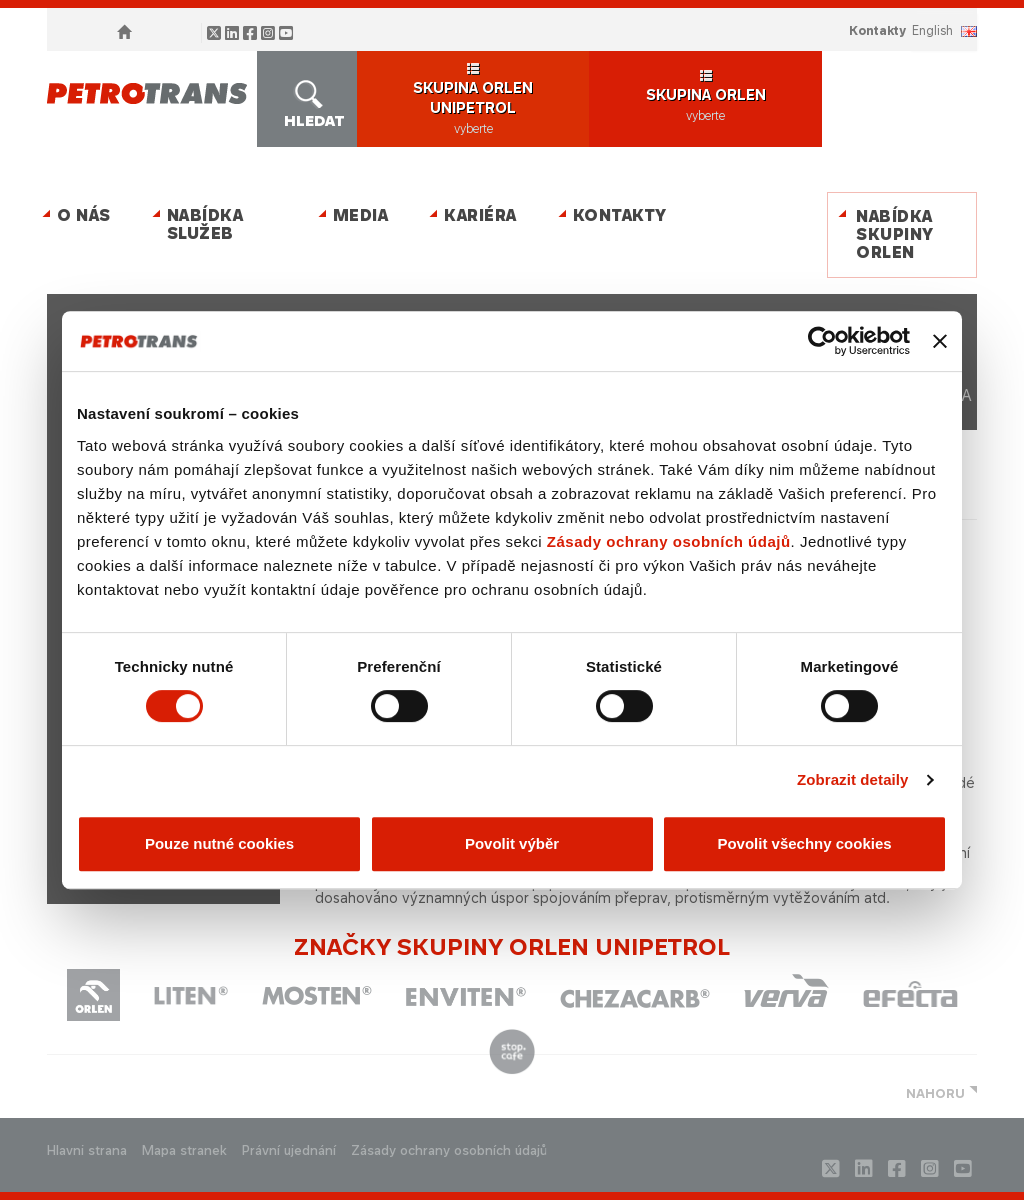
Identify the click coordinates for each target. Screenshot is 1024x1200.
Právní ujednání (289, 1150)
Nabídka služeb (205, 224)
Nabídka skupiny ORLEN (895, 234)
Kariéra (480, 215)
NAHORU (935, 1093)
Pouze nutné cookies (219, 843)
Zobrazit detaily (853, 779)
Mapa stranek (184, 1150)
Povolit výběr (512, 843)
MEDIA (361, 215)
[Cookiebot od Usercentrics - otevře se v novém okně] (822, 341)
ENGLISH (932, 30)
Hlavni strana (87, 1150)
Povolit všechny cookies (804, 843)
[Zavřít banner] (940, 341)
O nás (84, 215)
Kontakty (877, 30)
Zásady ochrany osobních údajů (669, 541)
